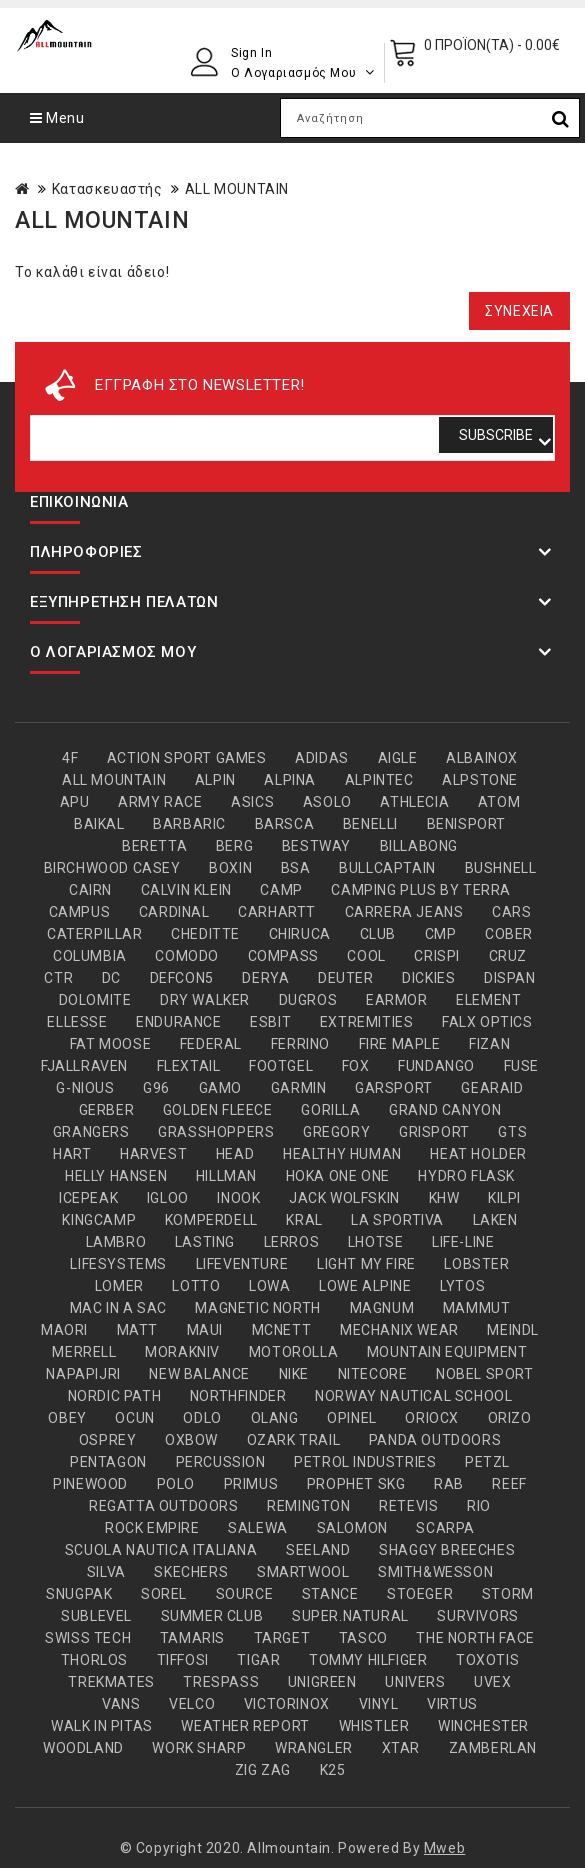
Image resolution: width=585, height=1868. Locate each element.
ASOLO (327, 802)
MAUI (205, 1330)
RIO (479, 1506)
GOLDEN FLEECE (218, 1110)
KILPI (504, 1198)
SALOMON (352, 1528)
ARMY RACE (160, 802)
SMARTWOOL (303, 1572)
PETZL (487, 1462)
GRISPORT (434, 1132)
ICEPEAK (88, 1198)
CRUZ (508, 956)
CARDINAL (174, 912)
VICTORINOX (287, 1704)
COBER (509, 934)
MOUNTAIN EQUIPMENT (447, 1352)
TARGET (282, 1638)
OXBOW (191, 1440)
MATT (137, 1330)
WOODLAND (83, 1748)
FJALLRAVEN (84, 1066)
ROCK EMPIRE (152, 1528)
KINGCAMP (99, 1220)
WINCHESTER (483, 1726)
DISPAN (510, 978)
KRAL (304, 1220)
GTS (512, 1132)
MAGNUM (382, 1308)
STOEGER (420, 1594)
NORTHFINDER (238, 1396)
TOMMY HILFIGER (368, 1660)
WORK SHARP (199, 1748)
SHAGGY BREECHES (447, 1550)
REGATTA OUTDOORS (164, 1506)
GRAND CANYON (445, 1110)
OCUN (134, 1418)
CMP (441, 934)
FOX (356, 1066)
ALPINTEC (379, 780)
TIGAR (258, 1660)
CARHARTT (277, 912)
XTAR (401, 1748)
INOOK (238, 1198)
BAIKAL (99, 824)
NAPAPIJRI (83, 1374)
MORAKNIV (182, 1352)
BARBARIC (189, 824)
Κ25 (333, 1770)
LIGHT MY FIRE (366, 1264)
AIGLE (398, 758)
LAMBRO (116, 1242)
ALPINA (290, 780)
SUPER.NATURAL (350, 1616)
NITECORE (373, 1374)
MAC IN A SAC (118, 1308)
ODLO (202, 1418)
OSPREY (108, 1440)
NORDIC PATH (115, 1396)
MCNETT (282, 1330)
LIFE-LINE (463, 1242)
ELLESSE (77, 1022)
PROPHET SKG (356, 1484)
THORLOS (94, 1660)
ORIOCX (432, 1418)
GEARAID (492, 1088)
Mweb (444, 1848)
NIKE (294, 1374)
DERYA (265, 978)
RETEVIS (408, 1506)
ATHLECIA (414, 802)
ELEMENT (488, 1000)
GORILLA (330, 1110)
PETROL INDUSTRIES (365, 1462)
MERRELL (84, 1352)
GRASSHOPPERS (216, 1132)
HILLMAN (226, 1176)
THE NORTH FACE (475, 1638)
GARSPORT (394, 1088)
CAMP (281, 890)
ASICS (252, 802)
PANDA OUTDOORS (435, 1440)
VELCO (192, 1704)
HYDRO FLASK (466, 1176)
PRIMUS (251, 1484)
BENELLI (370, 824)
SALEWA (258, 1528)
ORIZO (510, 1418)
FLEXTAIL (189, 1066)
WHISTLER (374, 1726)
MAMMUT (477, 1308)
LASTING (205, 1242)
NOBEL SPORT (485, 1374)
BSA (296, 868)
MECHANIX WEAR (399, 1330)
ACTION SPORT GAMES (187, 758)
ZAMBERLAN (493, 1748)
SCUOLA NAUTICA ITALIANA (161, 1550)
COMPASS (283, 956)
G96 (156, 1088)
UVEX (492, 1682)
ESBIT (270, 1022)
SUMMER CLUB (212, 1616)
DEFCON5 (182, 978)
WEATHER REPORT (245, 1726)
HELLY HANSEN (116, 1176)
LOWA (269, 1286)
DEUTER (346, 978)
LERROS (292, 1242)
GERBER (107, 1110)
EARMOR (397, 1000)
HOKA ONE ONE (338, 1176)
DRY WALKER (205, 1000)
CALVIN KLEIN (186, 890)
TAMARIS (192, 1638)
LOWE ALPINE (365, 1286)
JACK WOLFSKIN (344, 1198)
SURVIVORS (477, 1616)
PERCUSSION (221, 1462)
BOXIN (230, 868)
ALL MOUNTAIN (237, 189)
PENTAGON (108, 1462)
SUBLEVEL (96, 1616)
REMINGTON (308, 1506)
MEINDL (513, 1330)
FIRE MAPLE (400, 1044)
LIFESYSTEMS (118, 1264)
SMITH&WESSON (435, 1572)
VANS (121, 1704)
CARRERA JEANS (404, 912)
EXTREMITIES (367, 1022)
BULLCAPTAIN (387, 868)
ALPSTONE (480, 780)
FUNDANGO (436, 1066)
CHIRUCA (300, 934)
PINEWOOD (90, 1484)
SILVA (106, 1572)
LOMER (119, 1286)
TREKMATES (111, 1682)
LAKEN (495, 1220)
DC (111, 978)
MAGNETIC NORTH (257, 1308)
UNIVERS (415, 1682)
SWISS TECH (88, 1638)
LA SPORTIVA (397, 1220)
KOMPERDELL (211, 1220)
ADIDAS (322, 758)
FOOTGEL (281, 1066)
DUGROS (308, 1000)
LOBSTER (476, 1264)
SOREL (164, 1594)
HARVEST (153, 1154)
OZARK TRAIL (294, 1440)
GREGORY (336, 1132)
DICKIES (428, 978)
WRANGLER (314, 1748)
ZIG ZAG (263, 1770)
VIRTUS (452, 1704)
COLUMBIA (90, 956)
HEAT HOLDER (478, 1154)
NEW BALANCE (199, 1374)
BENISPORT (466, 824)
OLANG (275, 1418)
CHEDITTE (205, 934)
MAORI (64, 1330)
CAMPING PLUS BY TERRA (421, 890)
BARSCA (285, 824)
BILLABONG (419, 846)
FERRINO (300, 1044)
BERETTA (154, 846)
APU (75, 802)
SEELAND (318, 1550)
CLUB (378, 934)
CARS (511, 912)
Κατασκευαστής (107, 189)
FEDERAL (211, 1044)
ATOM (499, 802)
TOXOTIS (487, 1660)
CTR (58, 978)
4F (70, 758)
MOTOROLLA (293, 1352)
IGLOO (168, 1198)
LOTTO (196, 1286)
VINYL (379, 1704)
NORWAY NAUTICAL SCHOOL (413, 1396)
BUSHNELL (501, 868)
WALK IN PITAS (102, 1726)
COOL (366, 956)
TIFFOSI (183, 1660)
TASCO (363, 1638)
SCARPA (445, 1528)
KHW (444, 1198)
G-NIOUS (85, 1088)
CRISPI (437, 956)
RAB (449, 1484)
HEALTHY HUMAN (342, 1154)
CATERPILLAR (95, 934)
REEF (509, 1484)
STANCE (330, 1594)
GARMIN (299, 1088)
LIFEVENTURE (242, 1264)
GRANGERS (91, 1132)
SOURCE (245, 1594)
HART (72, 1154)
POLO (176, 1484)
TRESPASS (221, 1682)
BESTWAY (316, 846)
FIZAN (489, 1044)
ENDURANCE (178, 1022)
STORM (508, 1594)
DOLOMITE (95, 1000)
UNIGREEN (322, 1682)
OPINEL (352, 1418)
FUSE (521, 1066)
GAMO (220, 1088)
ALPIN (215, 780)
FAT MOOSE (110, 1044)
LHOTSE (376, 1242)
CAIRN (90, 890)
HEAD (235, 1154)
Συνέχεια (519, 311)
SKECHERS (191, 1572)
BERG (234, 846)
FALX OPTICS (487, 1022)
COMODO (187, 956)
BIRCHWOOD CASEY (112, 868)
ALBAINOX (482, 758)
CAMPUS (80, 912)
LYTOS (462, 1286)
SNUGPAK (79, 1594)
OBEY (67, 1418)
